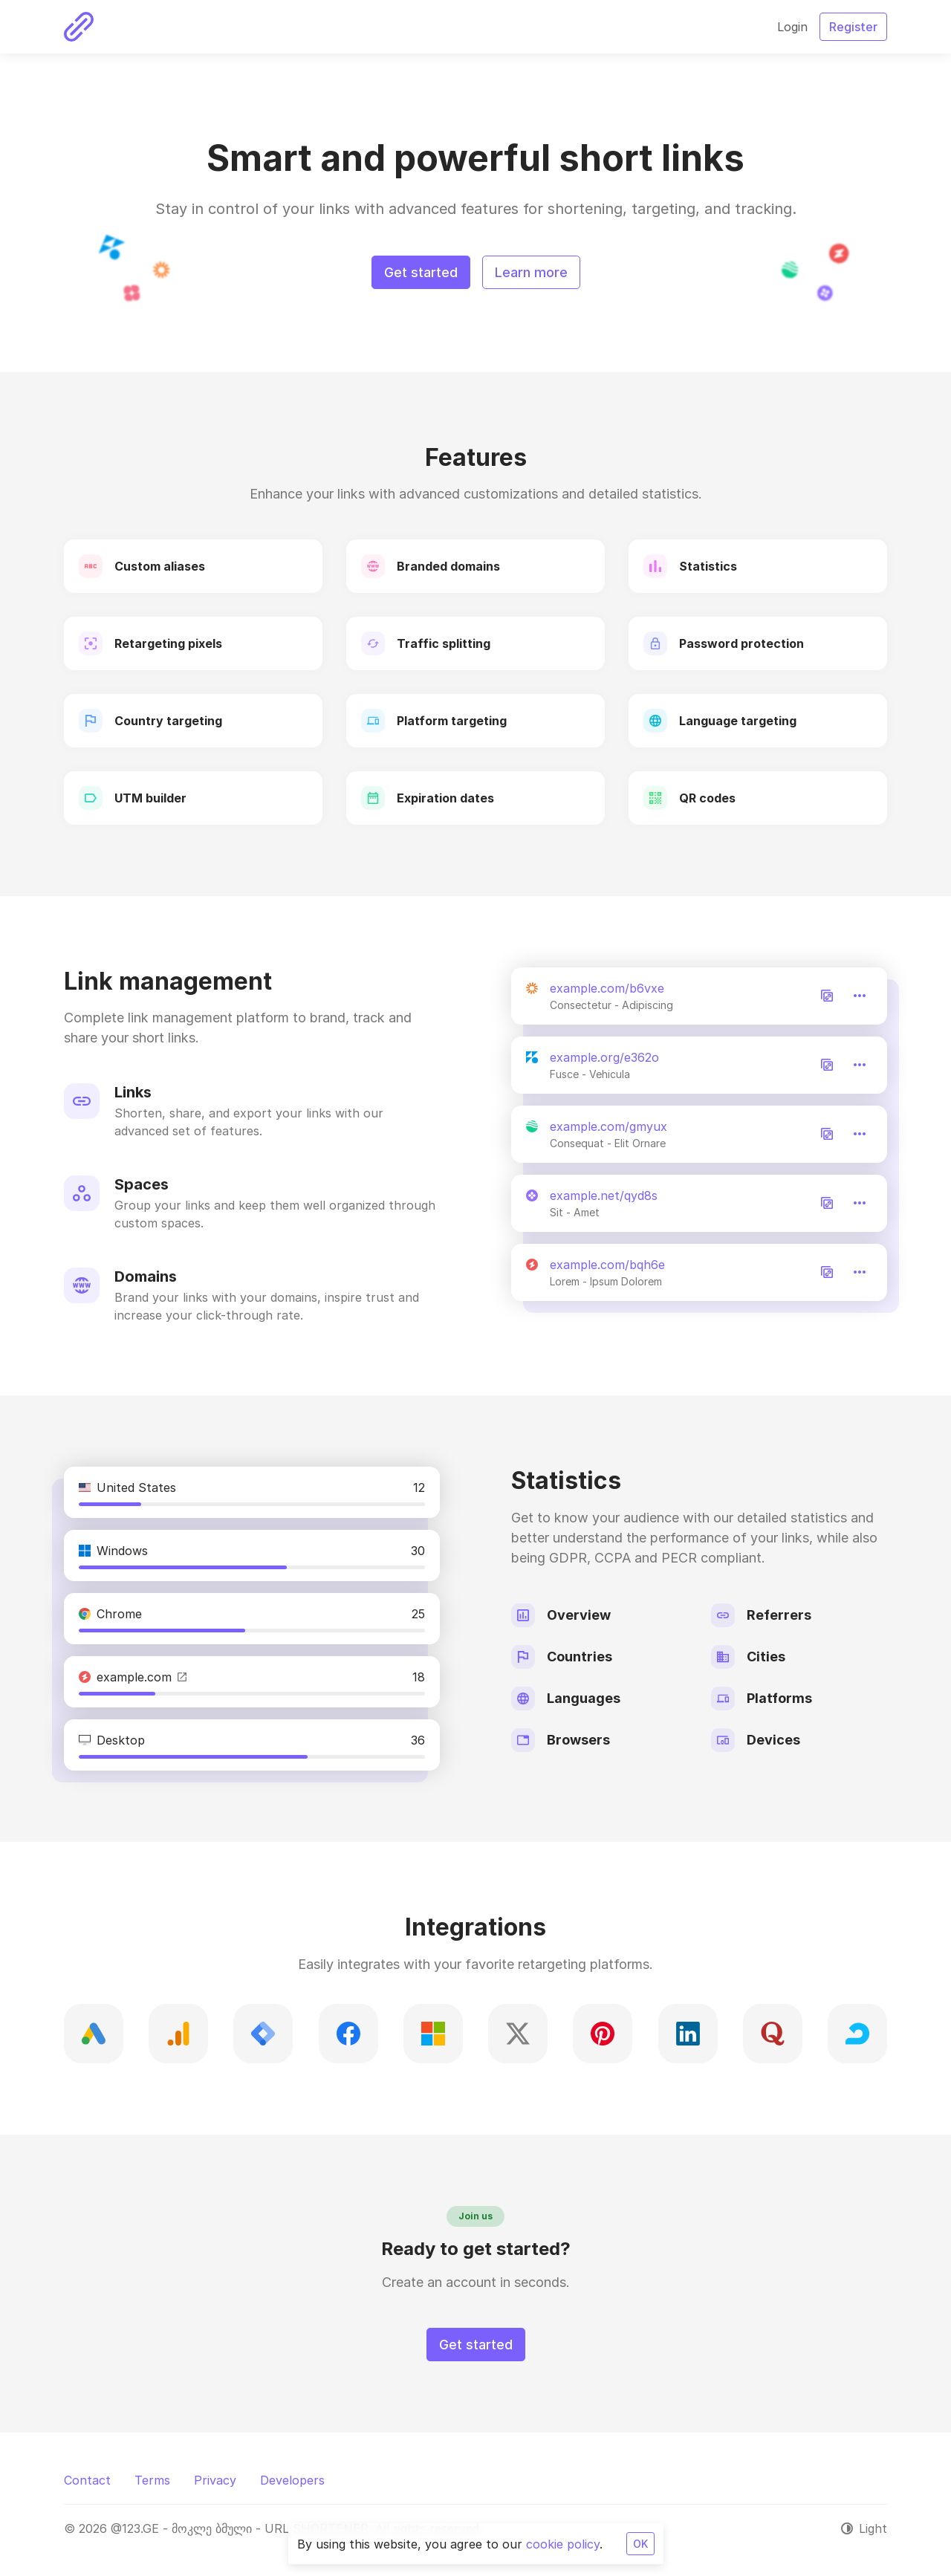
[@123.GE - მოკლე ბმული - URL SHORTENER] (79, 27)
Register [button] (853, 26)
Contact (87, 2480)
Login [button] (792, 26)
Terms (152, 2480)
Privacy (215, 2480)
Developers (292, 2480)
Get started (421, 272)
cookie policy (563, 2544)
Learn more (531, 272)
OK (640, 2543)
